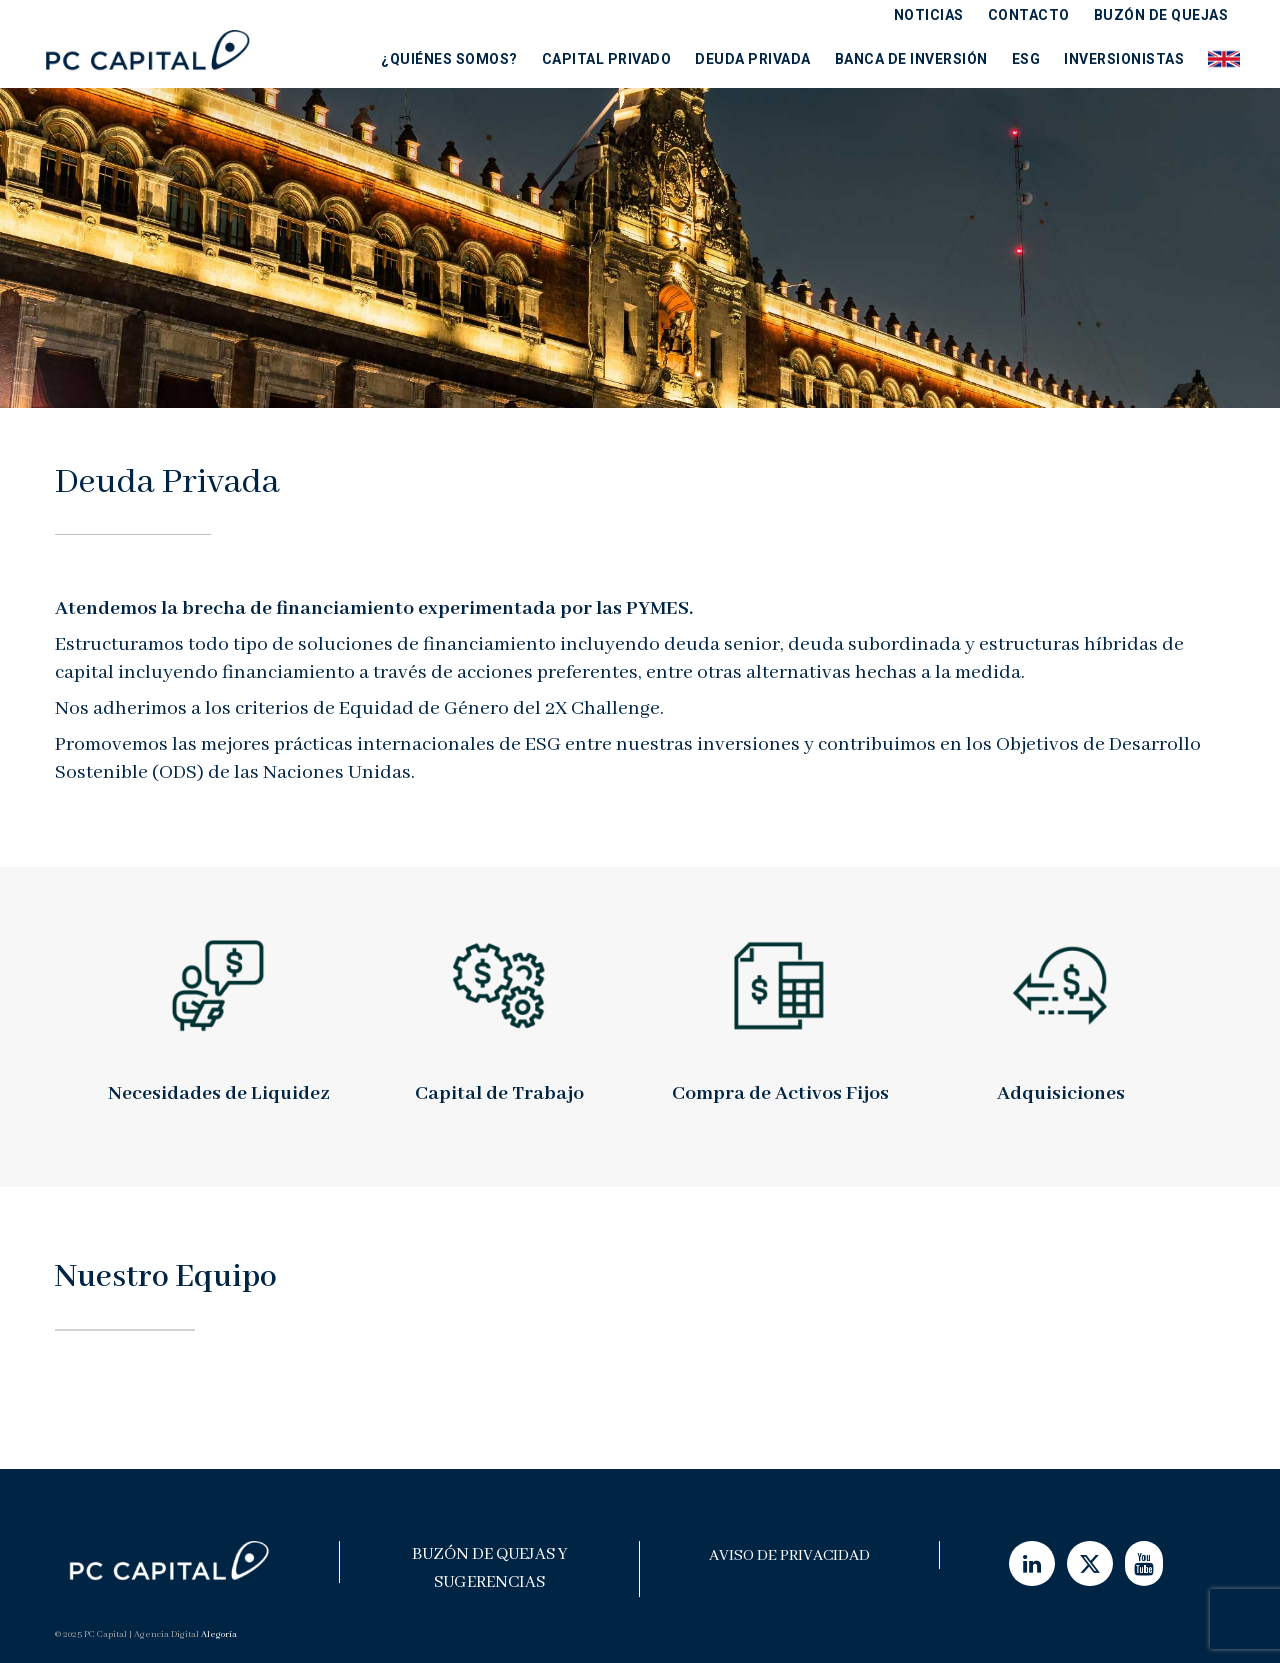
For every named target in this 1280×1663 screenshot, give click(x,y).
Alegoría (219, 1634)
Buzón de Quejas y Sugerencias (490, 1568)
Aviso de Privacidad (789, 1556)
